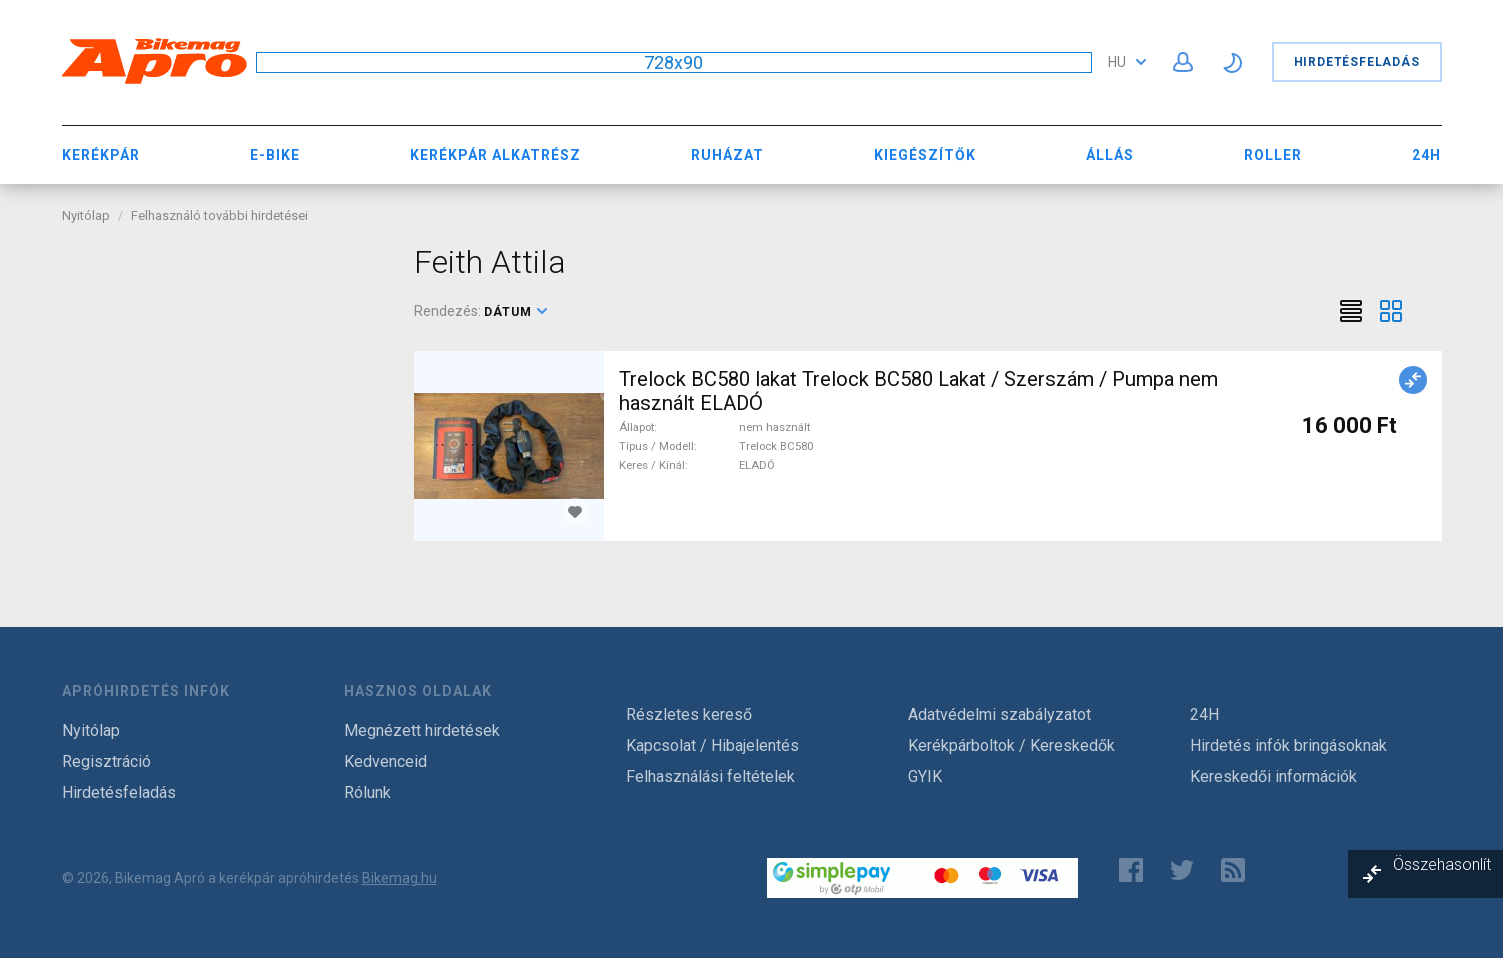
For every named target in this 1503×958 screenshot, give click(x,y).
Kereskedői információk (1273, 776)
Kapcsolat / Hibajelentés (712, 745)
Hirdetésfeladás (1357, 62)
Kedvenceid (385, 761)
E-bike (275, 155)
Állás (1110, 155)
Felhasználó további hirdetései (219, 215)
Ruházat (727, 155)
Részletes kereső (689, 714)
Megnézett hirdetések (422, 730)
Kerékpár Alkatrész (495, 155)
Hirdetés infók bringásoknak (1288, 745)
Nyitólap (86, 215)
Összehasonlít (1442, 864)
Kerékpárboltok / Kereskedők (1011, 745)
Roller (1273, 155)
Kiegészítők (925, 155)
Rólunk (367, 792)
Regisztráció (106, 761)
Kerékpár (101, 155)
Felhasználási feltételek (710, 776)
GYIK (925, 776)
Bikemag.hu (399, 878)
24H (1426, 155)
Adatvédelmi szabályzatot (999, 714)
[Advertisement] (223, 368)
